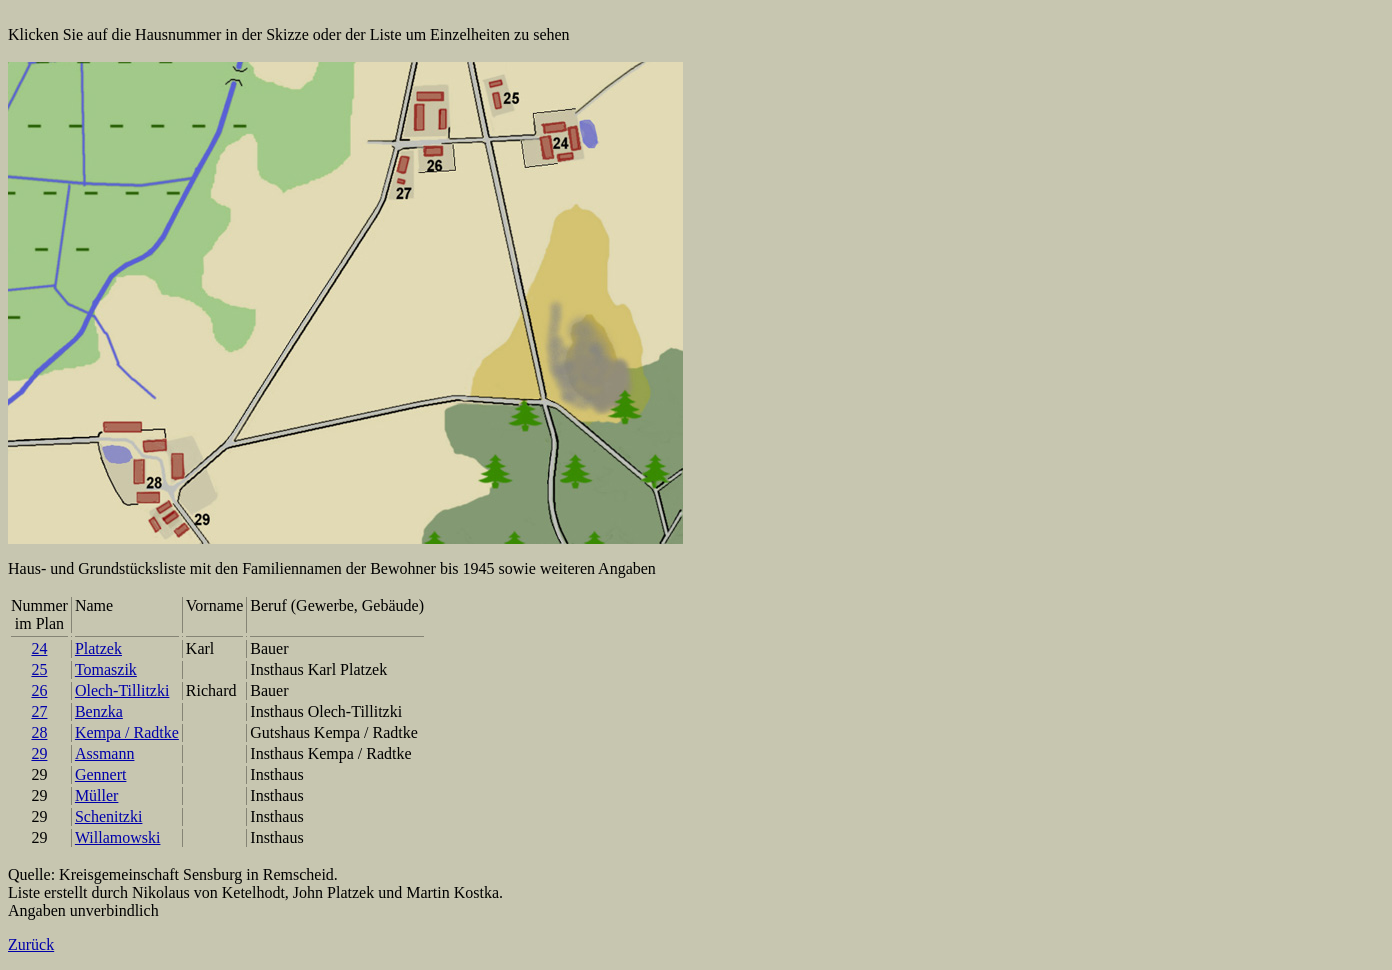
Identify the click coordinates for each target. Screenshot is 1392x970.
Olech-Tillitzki (122, 690)
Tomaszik (106, 669)
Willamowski (118, 837)
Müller (97, 795)
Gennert (101, 774)
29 (39, 753)
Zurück (31, 944)
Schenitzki (109, 816)
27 (39, 711)
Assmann (105, 753)
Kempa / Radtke (127, 732)
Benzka (99, 711)
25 (39, 669)
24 (39, 648)
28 (39, 732)
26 (39, 690)
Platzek (98, 648)
